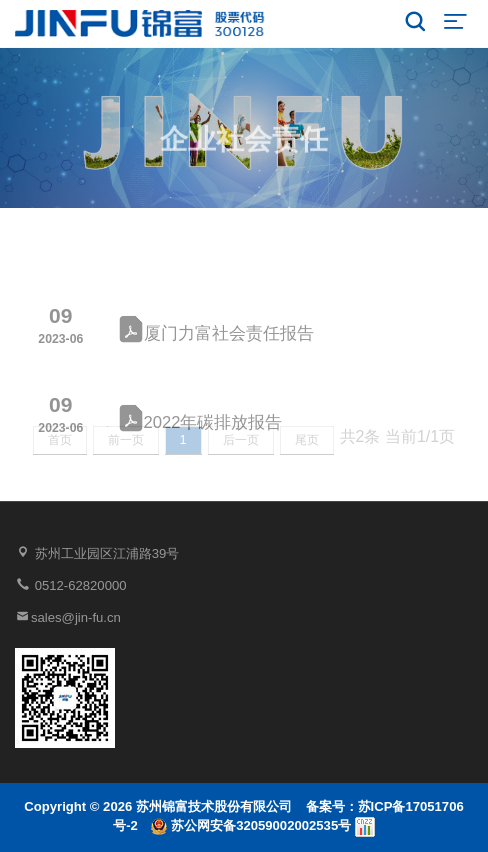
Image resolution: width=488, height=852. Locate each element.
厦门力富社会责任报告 (216, 339)
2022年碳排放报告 (200, 428)
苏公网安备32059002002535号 (252, 825)
